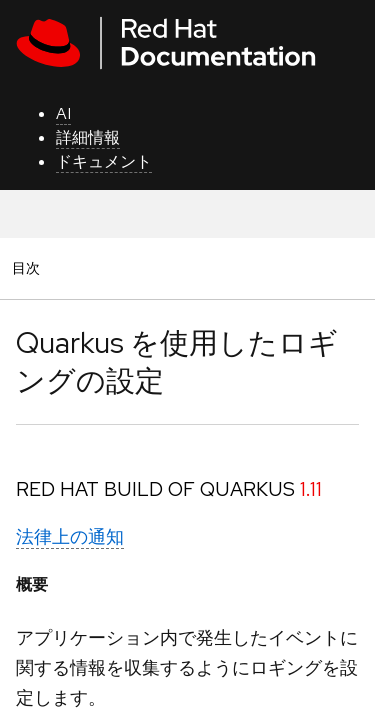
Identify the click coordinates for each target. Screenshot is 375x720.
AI (63, 113)
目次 (29, 267)
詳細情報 (88, 137)
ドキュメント (104, 161)
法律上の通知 (70, 536)
